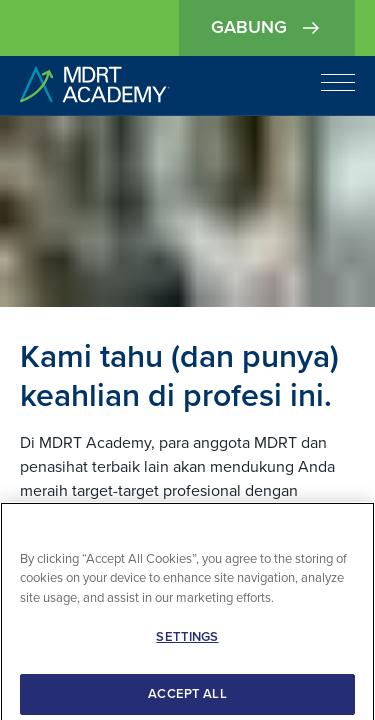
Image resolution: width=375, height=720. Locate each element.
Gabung (267, 28)
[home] (95, 85)
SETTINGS (187, 646)
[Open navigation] (338, 82)
